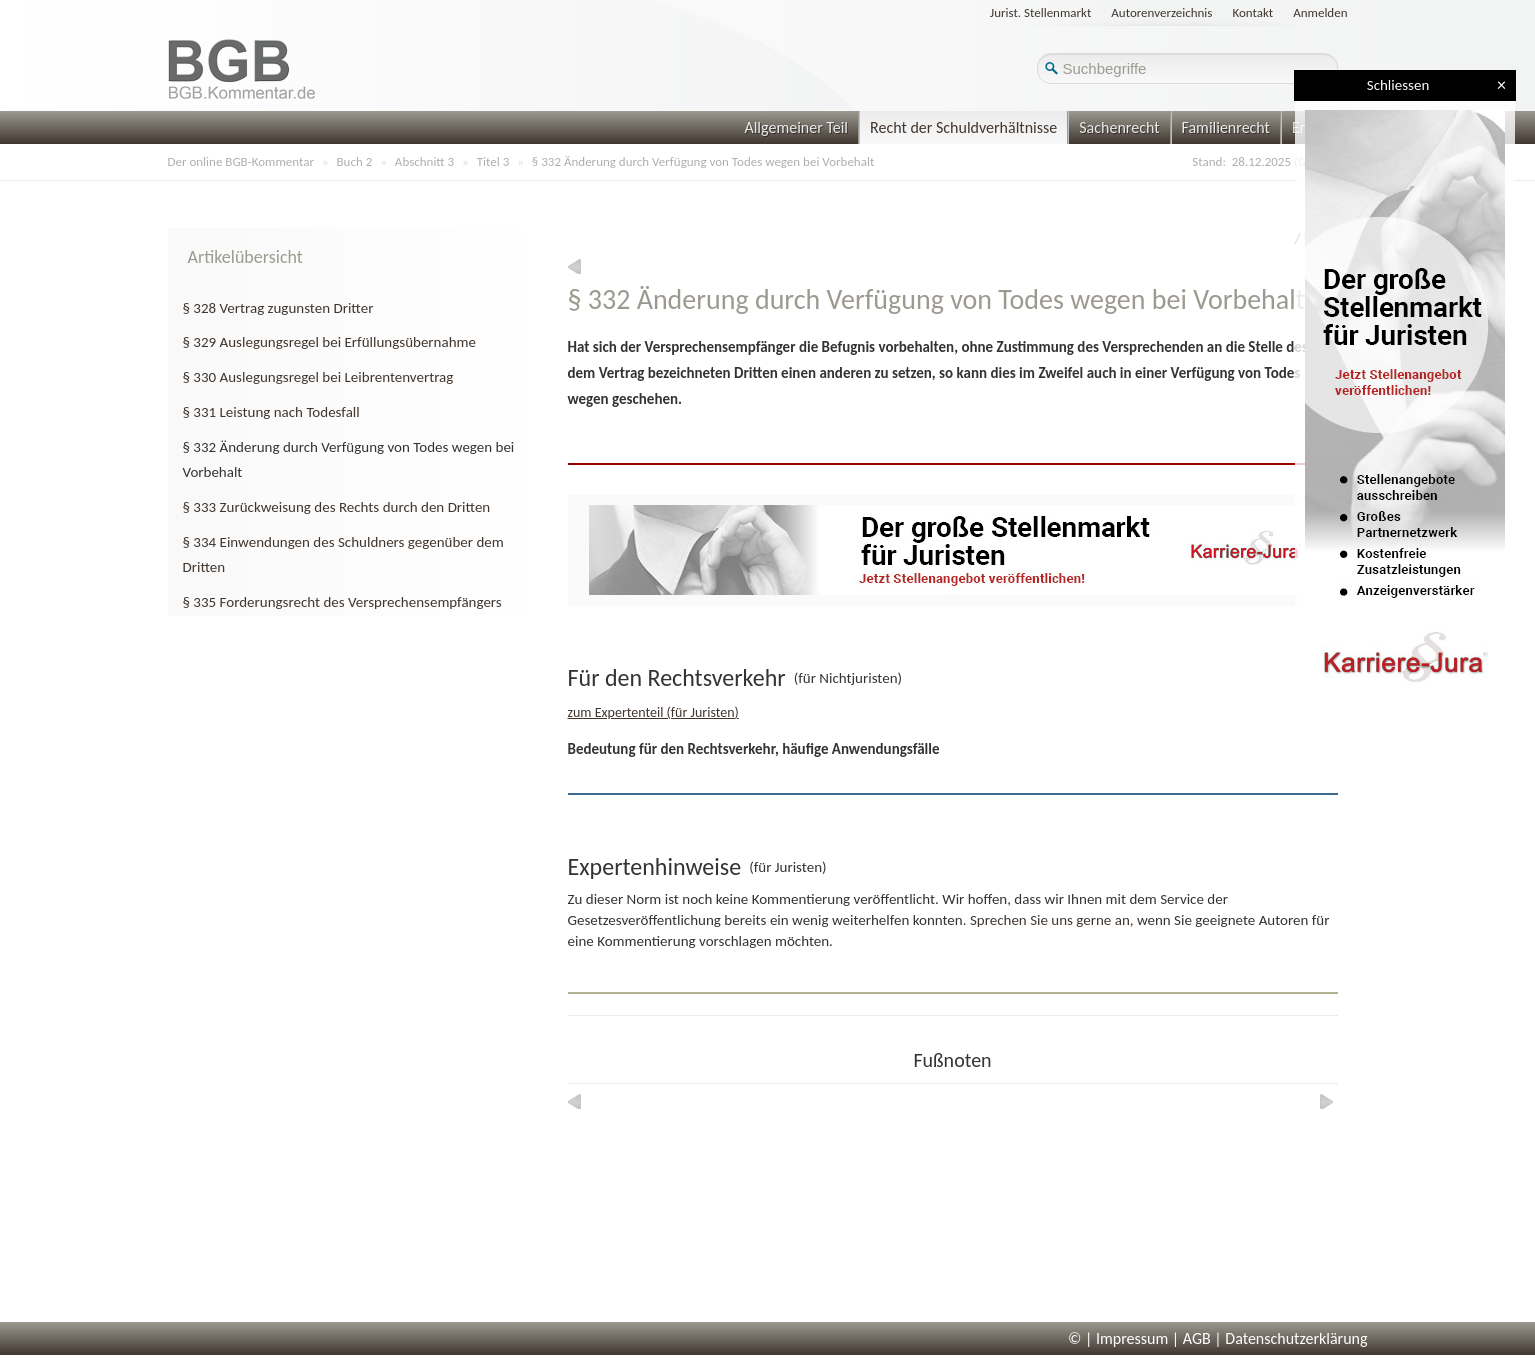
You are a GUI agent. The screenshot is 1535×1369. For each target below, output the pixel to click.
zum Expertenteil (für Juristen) (653, 712)
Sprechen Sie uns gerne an (1050, 920)
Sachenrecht (1119, 127)
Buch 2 (355, 161)
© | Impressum (1118, 1338)
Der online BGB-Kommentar (241, 161)
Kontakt (1252, 12)
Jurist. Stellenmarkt (1040, 12)
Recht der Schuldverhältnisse (963, 127)
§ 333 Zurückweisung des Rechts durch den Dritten (337, 507)
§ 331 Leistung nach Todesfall (271, 412)
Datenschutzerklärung (1296, 1338)
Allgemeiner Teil (796, 127)
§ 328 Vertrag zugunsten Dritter (278, 308)
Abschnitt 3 (424, 161)
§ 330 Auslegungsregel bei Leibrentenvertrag (318, 377)
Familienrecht (1226, 127)
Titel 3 (493, 161)
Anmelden (1320, 12)
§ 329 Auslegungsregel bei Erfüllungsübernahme (329, 342)
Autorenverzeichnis (1161, 12)
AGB (1197, 1338)
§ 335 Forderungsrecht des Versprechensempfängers (342, 602)
